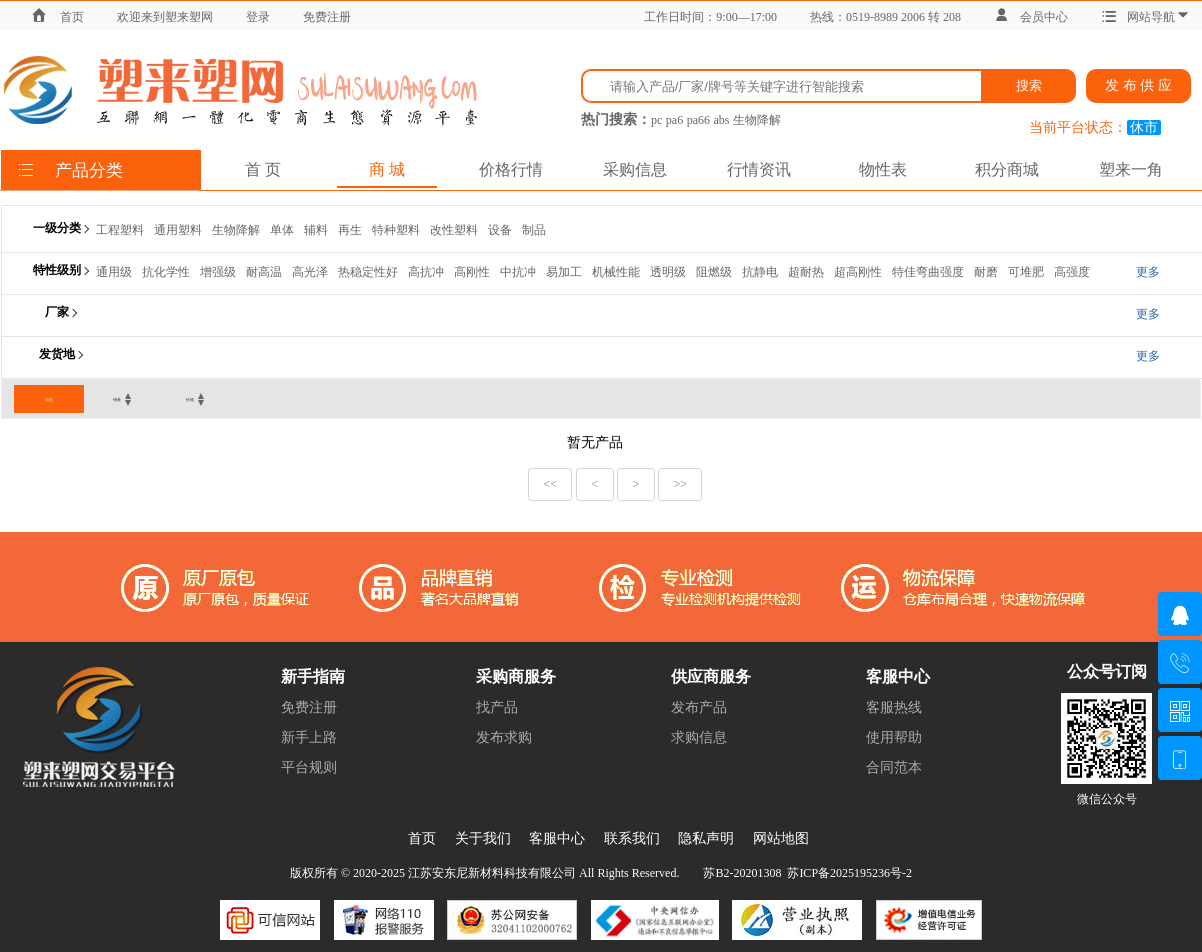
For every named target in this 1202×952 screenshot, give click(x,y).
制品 (534, 230)
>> (680, 484)
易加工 (564, 272)
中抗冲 (518, 272)
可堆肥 (1026, 272)
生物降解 (757, 120)
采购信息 (635, 169)
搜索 (1029, 85)
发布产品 (699, 707)
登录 (258, 17)
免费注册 (327, 17)
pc (656, 120)
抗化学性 (166, 272)
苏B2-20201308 (742, 873)
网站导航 (1146, 17)
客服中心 (557, 838)
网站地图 (781, 838)
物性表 (883, 169)
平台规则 (309, 767)
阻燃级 (714, 272)
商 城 (387, 169)
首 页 (263, 169)
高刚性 (472, 272)
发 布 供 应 (1138, 85)
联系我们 (632, 838)
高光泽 (310, 272)
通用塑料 (178, 230)
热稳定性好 (368, 272)
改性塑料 (454, 230)
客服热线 (894, 707)
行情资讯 (759, 169)
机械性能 (616, 272)
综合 (49, 399)
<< (551, 484)
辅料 (316, 230)
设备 (500, 230)
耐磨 (986, 272)
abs (721, 120)
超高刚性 (858, 272)
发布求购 (504, 737)
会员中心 (1031, 17)
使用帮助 (894, 737)
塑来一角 (1131, 169)
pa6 (674, 120)
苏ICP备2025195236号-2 (849, 873)
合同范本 (894, 767)
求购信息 (699, 737)
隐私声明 (706, 838)
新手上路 (309, 737)
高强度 (1072, 272)
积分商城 (1007, 169)
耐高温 (264, 272)
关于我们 (483, 838)
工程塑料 (120, 230)
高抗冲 (426, 272)
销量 (117, 399)
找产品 (497, 707)
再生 (350, 230)
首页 (72, 17)
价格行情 (511, 169)
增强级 (218, 272)
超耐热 (806, 272)
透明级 (668, 272)
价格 (190, 399)
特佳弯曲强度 (928, 272)
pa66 (698, 120)
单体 (282, 230)
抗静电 (760, 272)
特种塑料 (396, 230)
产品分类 (70, 170)
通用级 (114, 272)
